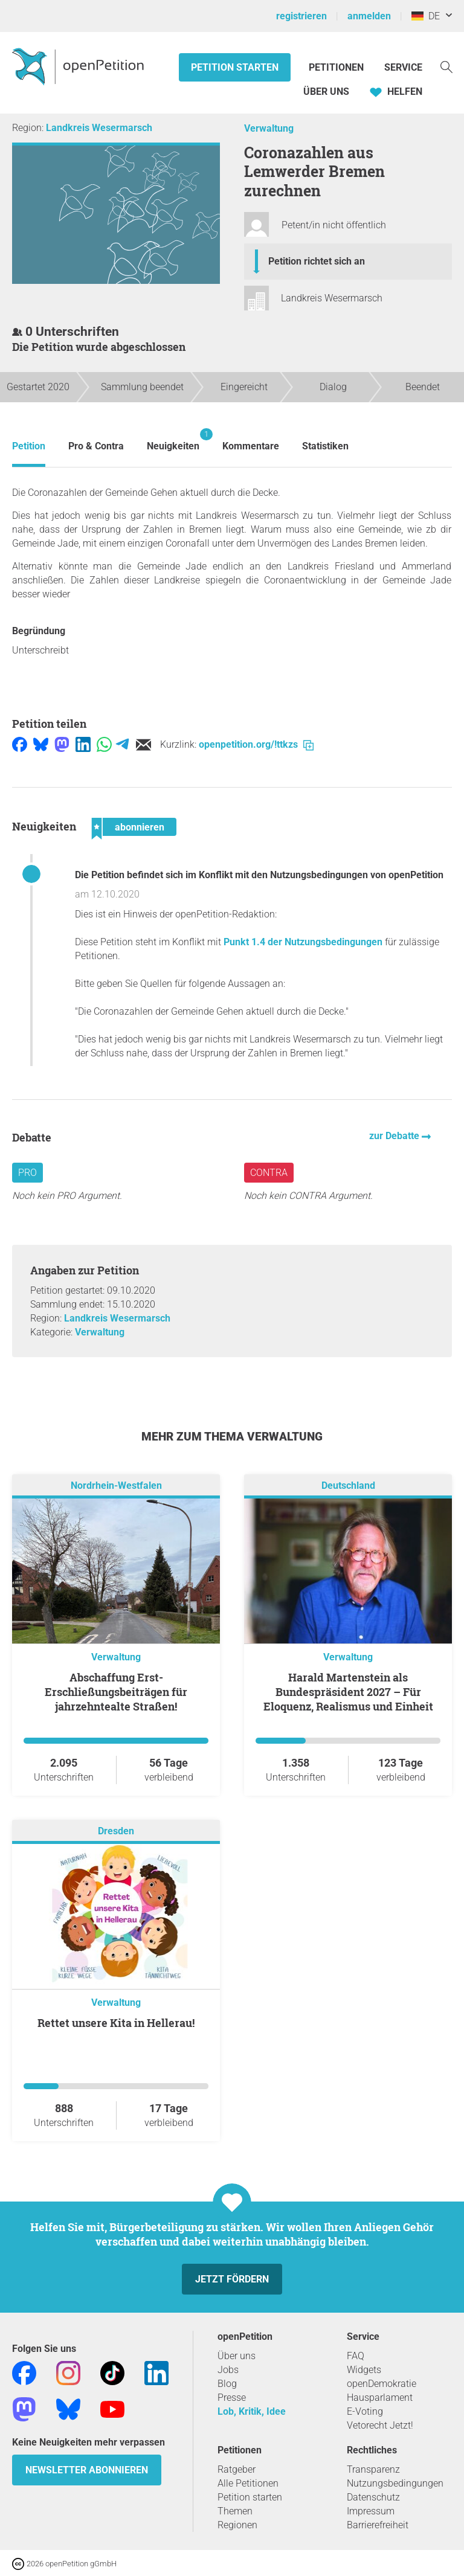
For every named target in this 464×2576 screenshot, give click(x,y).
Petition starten (235, 67)
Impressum (371, 2511)
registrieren (301, 16)
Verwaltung (269, 128)
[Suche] (446, 66)
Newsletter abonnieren (86, 2470)
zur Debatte (395, 1136)
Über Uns (326, 91)
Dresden (116, 1831)
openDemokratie (381, 2383)
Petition (28, 446)
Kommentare (250, 446)
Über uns (237, 2356)
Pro (27, 1172)
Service (403, 67)
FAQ (355, 2356)
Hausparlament (380, 2397)
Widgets (364, 2369)
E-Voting (365, 2411)
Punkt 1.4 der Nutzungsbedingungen (303, 942)
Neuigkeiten (173, 440)
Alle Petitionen (248, 2483)
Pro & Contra (96, 446)
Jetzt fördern (232, 2279)
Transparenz (373, 2469)
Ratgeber (237, 2469)
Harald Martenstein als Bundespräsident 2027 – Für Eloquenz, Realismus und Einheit (348, 1692)
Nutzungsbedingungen (395, 2483)
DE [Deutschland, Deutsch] (425, 16)
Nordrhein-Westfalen (116, 1485)
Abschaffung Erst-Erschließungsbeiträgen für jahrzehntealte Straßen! (116, 1692)
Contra (269, 1172)
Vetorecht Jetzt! (380, 2425)
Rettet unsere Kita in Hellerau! (116, 2023)
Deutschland (348, 1485)
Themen (235, 2511)
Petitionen (337, 67)
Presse (232, 2397)
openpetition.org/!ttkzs (256, 744)
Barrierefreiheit (377, 2525)
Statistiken (325, 446)
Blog (227, 2383)
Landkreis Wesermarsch (99, 127)
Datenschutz (373, 2497)
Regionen (237, 2525)
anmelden (369, 16)
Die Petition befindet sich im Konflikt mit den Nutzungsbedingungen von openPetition (259, 875)
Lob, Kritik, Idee (252, 2411)
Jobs (228, 2369)
